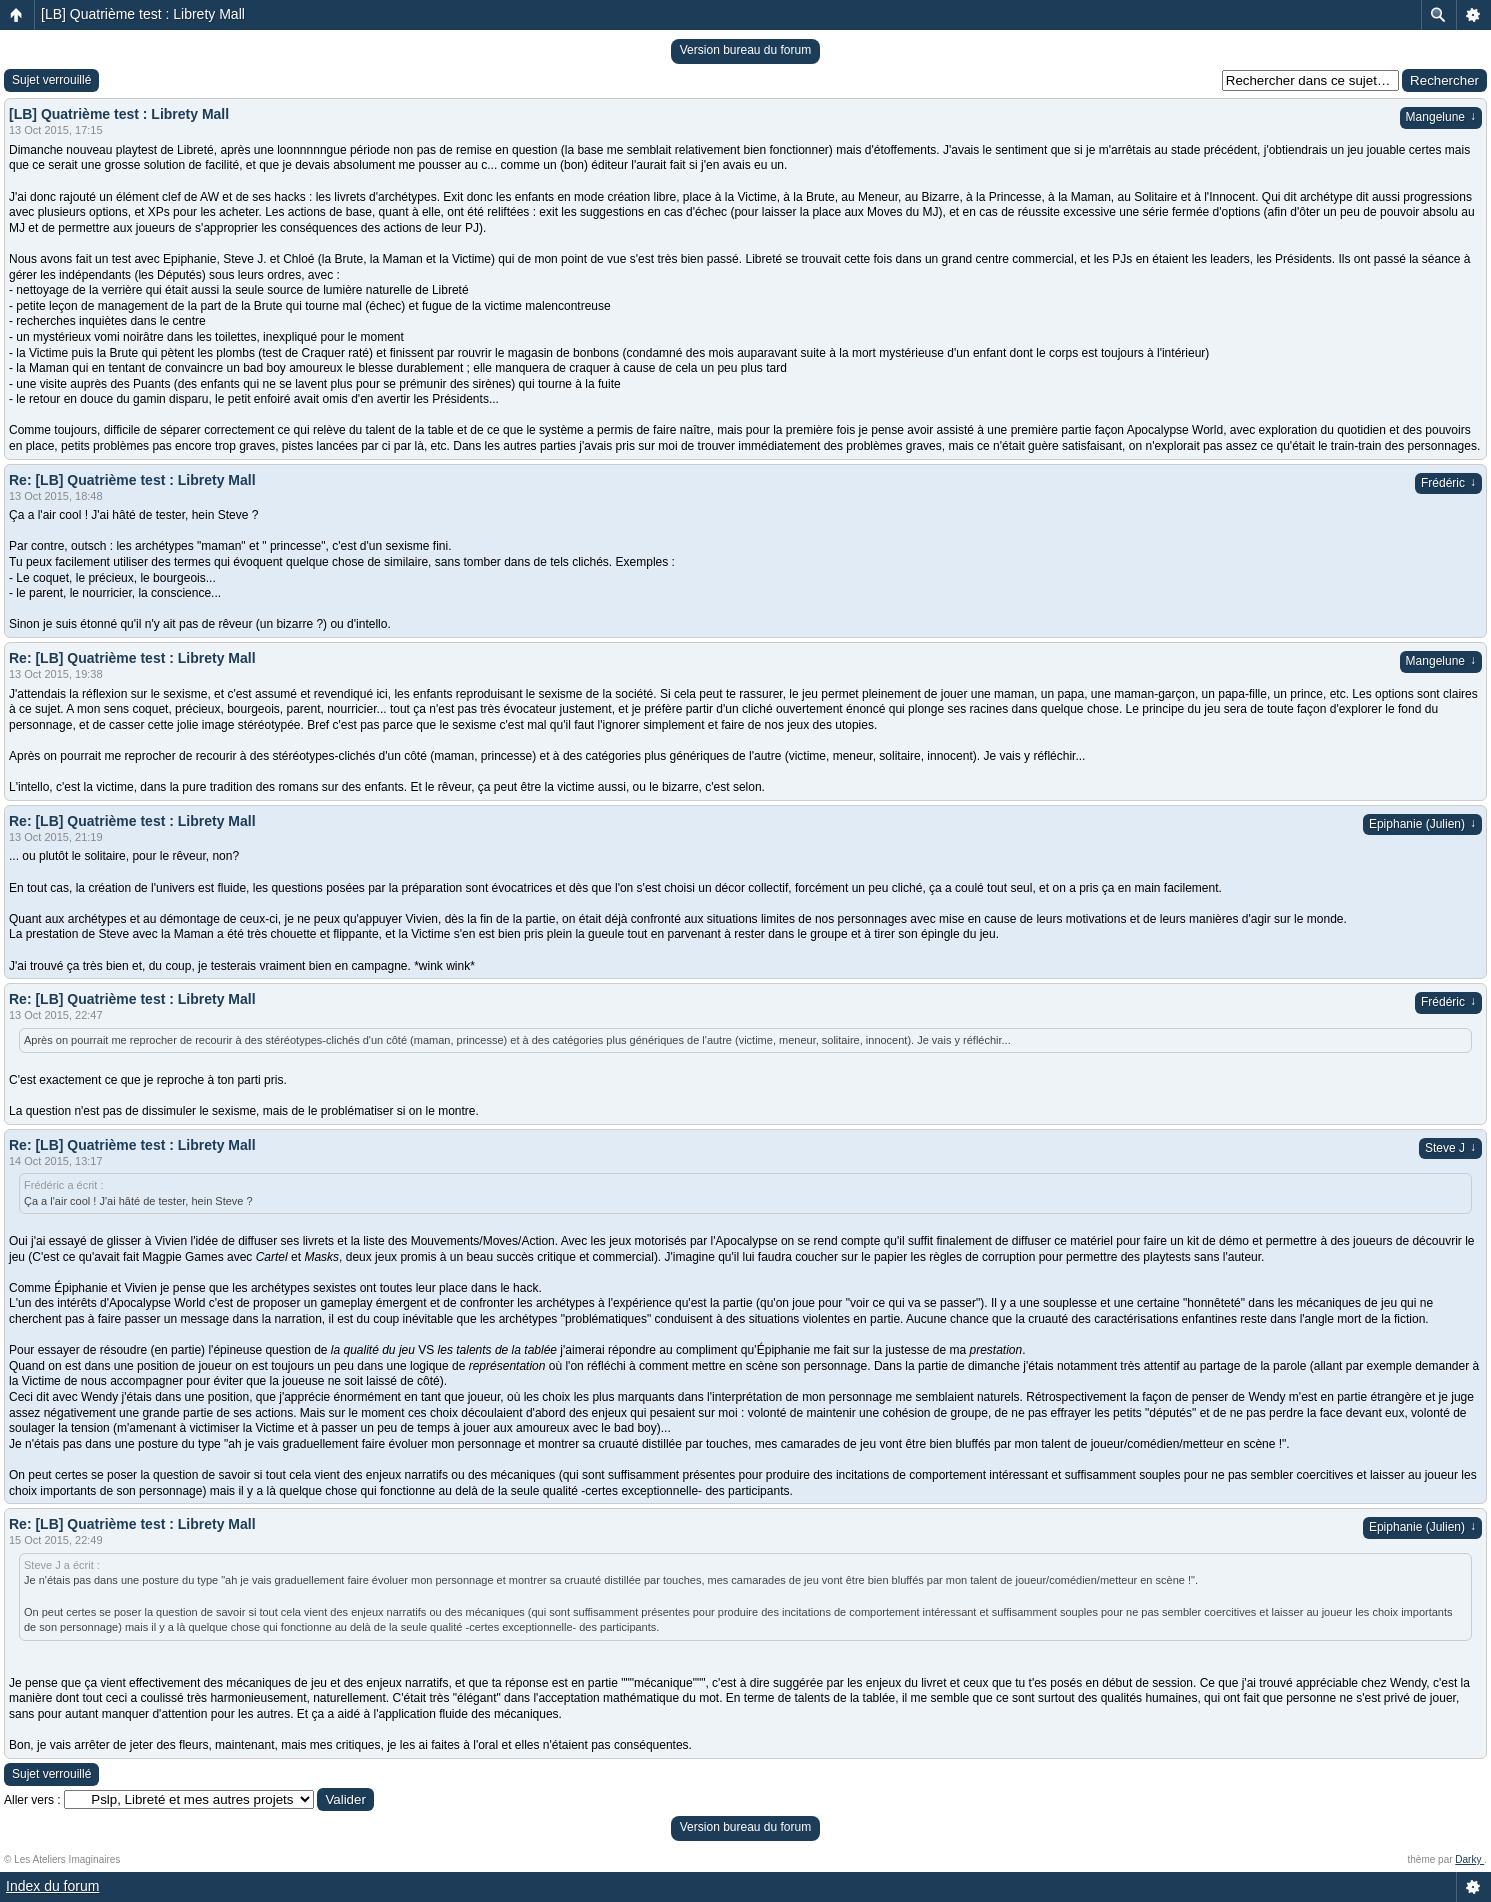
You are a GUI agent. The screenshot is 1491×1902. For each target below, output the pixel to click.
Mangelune (1441, 117)
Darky (1469, 1859)
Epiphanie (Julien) (1422, 824)
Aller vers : (32, 1800)
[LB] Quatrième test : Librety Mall (143, 14)
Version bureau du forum (745, 50)
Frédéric (1448, 483)
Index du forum (52, 1886)
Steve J (1450, 1148)
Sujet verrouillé (51, 80)
